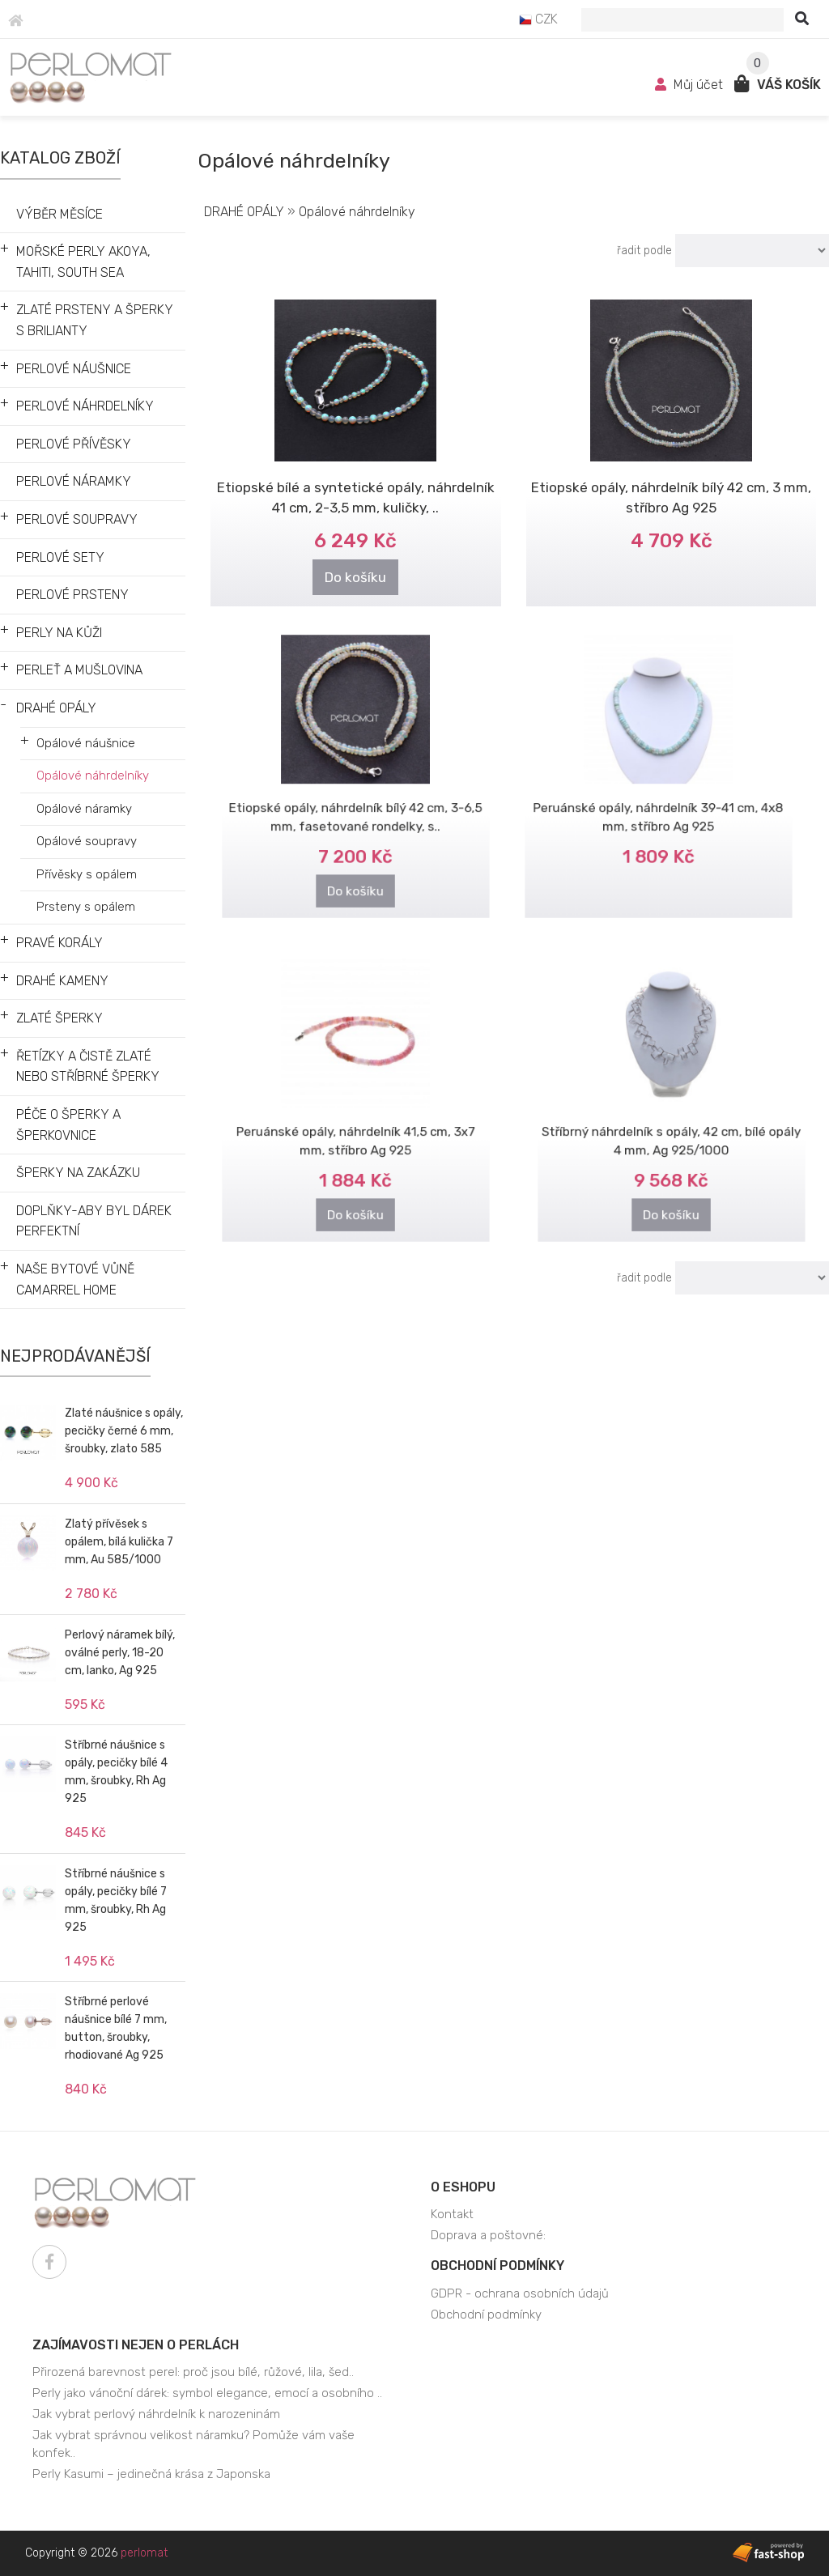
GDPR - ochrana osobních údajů (520, 2293)
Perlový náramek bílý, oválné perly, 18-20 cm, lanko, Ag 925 (120, 1652)
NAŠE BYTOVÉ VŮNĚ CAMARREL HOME (75, 1279)
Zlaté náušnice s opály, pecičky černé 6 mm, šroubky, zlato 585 (124, 1431)
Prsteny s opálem (85, 906)
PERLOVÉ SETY (60, 557)
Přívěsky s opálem (86, 874)
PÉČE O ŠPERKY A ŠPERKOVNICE (68, 1125)
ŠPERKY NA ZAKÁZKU (78, 1172)
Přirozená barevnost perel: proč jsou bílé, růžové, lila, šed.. (193, 2372)
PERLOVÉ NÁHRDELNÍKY (85, 406)
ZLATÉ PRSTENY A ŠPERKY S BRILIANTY (94, 320)
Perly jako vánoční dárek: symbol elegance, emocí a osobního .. (207, 2393)
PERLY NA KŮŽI (59, 632)
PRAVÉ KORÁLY (59, 942)
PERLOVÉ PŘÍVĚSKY (73, 444)
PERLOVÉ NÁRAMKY (73, 481)
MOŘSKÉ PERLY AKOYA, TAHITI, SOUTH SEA (83, 262)
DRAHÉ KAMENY (62, 980)
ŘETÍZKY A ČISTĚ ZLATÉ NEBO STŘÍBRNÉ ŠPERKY (87, 1066)
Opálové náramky (84, 808)
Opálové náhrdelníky (92, 775)
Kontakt (452, 2214)
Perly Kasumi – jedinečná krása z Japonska (151, 2474)
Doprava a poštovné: (488, 2235)
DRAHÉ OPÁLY (56, 708)
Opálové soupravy (86, 841)
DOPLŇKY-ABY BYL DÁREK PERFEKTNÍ (94, 1221)
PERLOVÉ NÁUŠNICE (73, 368)
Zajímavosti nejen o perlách (135, 2345)
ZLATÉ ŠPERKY (59, 1018)
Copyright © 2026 (96, 2553)
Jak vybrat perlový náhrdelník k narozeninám (156, 2414)
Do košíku (355, 575)
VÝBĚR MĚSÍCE (59, 214)
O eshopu (463, 2187)
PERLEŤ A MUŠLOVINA (79, 670)
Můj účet (690, 84)
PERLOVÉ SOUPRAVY (77, 519)
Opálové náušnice (85, 743)
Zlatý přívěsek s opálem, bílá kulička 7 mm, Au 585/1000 (119, 1541)
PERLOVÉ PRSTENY (72, 594)
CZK (538, 19)
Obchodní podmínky (497, 2265)
